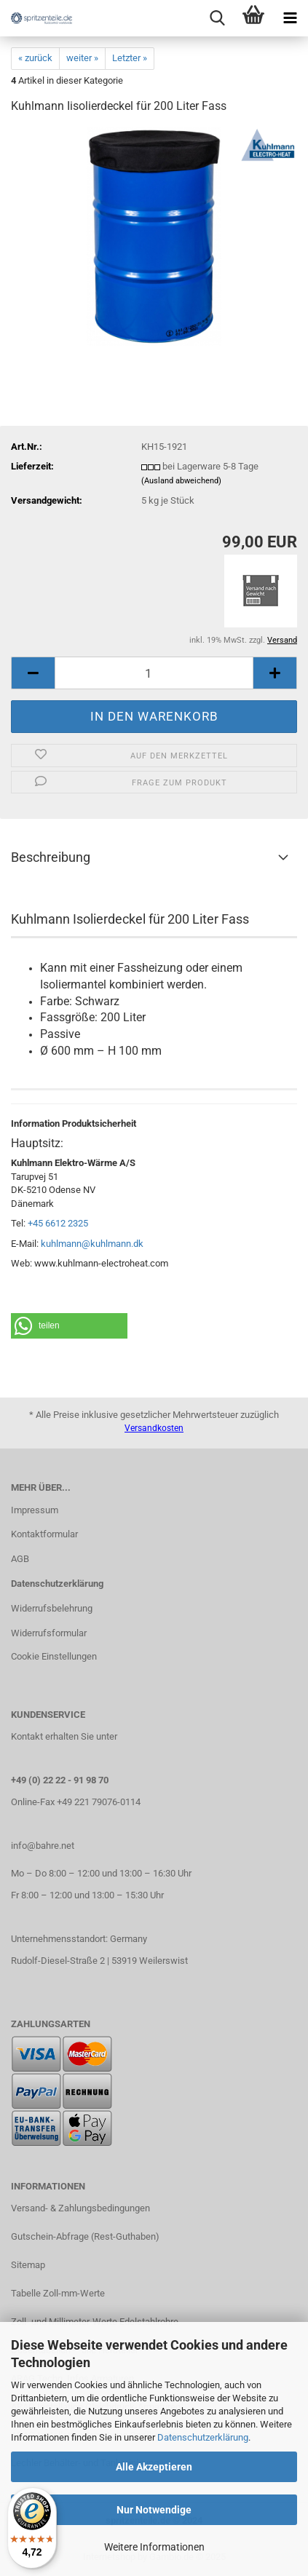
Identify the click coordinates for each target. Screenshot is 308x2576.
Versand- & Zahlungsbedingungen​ (80, 2208)
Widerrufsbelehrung (51, 1608)
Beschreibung (50, 857)
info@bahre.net (42, 1845)
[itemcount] (154, 673)
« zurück (35, 57)
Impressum (34, 1510)
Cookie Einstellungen (54, 1656)
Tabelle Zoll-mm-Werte (58, 2293)
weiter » (82, 57)
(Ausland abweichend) (181, 481)
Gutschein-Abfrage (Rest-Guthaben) (85, 2236)
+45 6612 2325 (58, 1223)
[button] (69, 1326)
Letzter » (129, 57)
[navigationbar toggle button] (290, 18)
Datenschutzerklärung (202, 2437)
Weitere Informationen (154, 2547)
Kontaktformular (44, 1534)
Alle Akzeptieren (154, 2467)
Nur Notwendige (154, 2510)
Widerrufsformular (49, 1633)
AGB (20, 1558)
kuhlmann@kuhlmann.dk (92, 1243)
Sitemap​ (28, 2264)
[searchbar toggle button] (217, 18)
